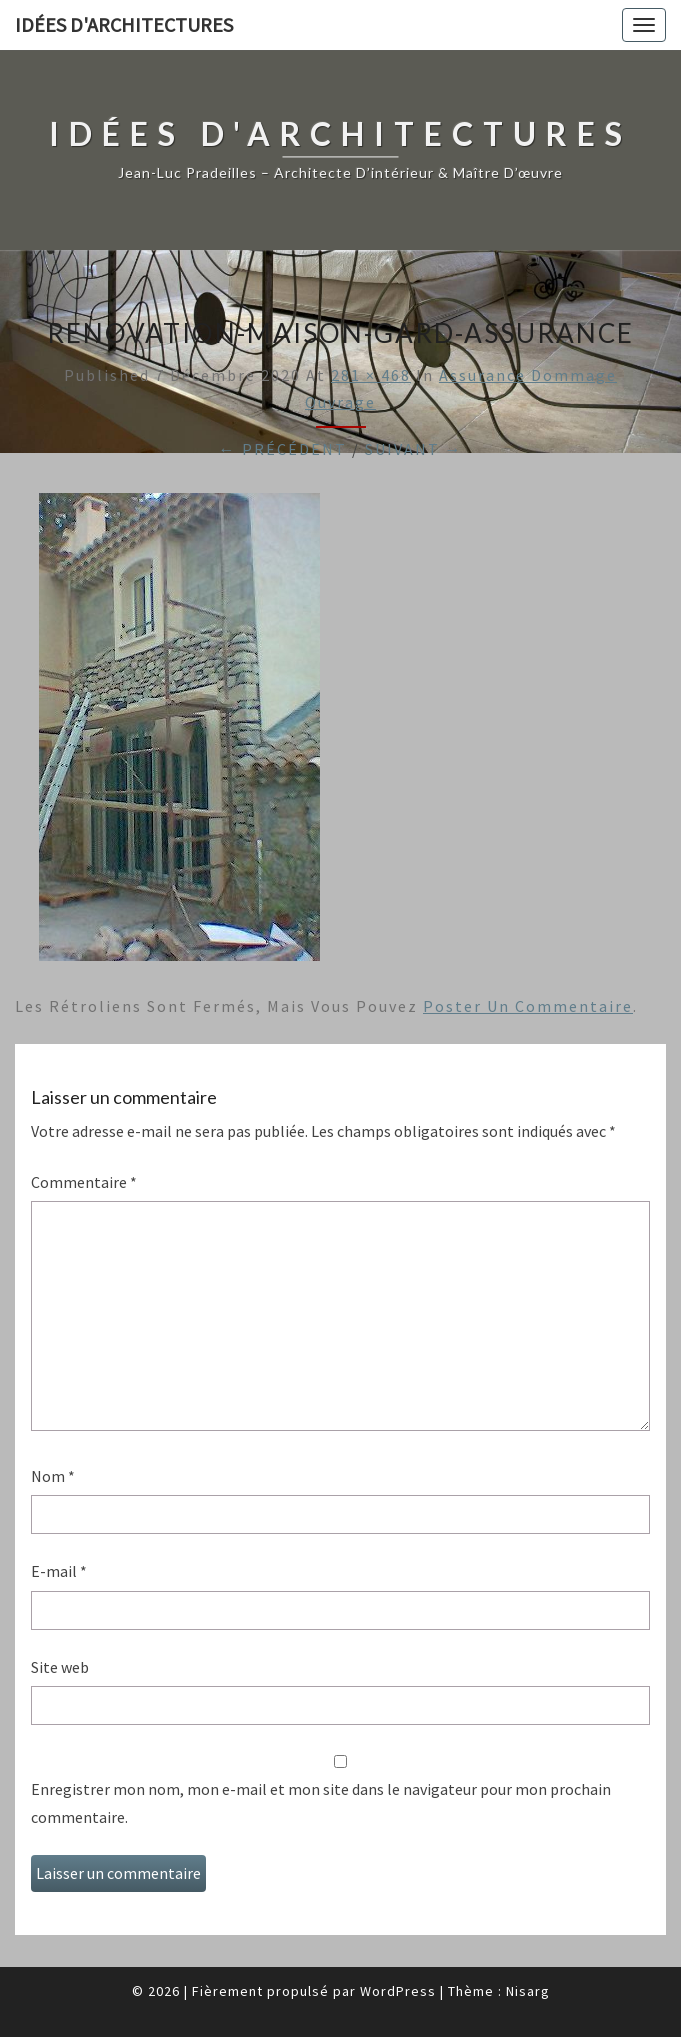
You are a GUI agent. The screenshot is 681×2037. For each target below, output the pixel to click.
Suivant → (414, 449)
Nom (53, 1476)
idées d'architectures (124, 24)
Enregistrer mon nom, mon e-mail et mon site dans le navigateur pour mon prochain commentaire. (321, 1802)
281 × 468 (371, 375)
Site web (60, 1667)
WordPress (398, 1991)
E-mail (59, 1571)
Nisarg (528, 1991)
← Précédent (283, 449)
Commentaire (84, 1182)
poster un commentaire (528, 1006)
